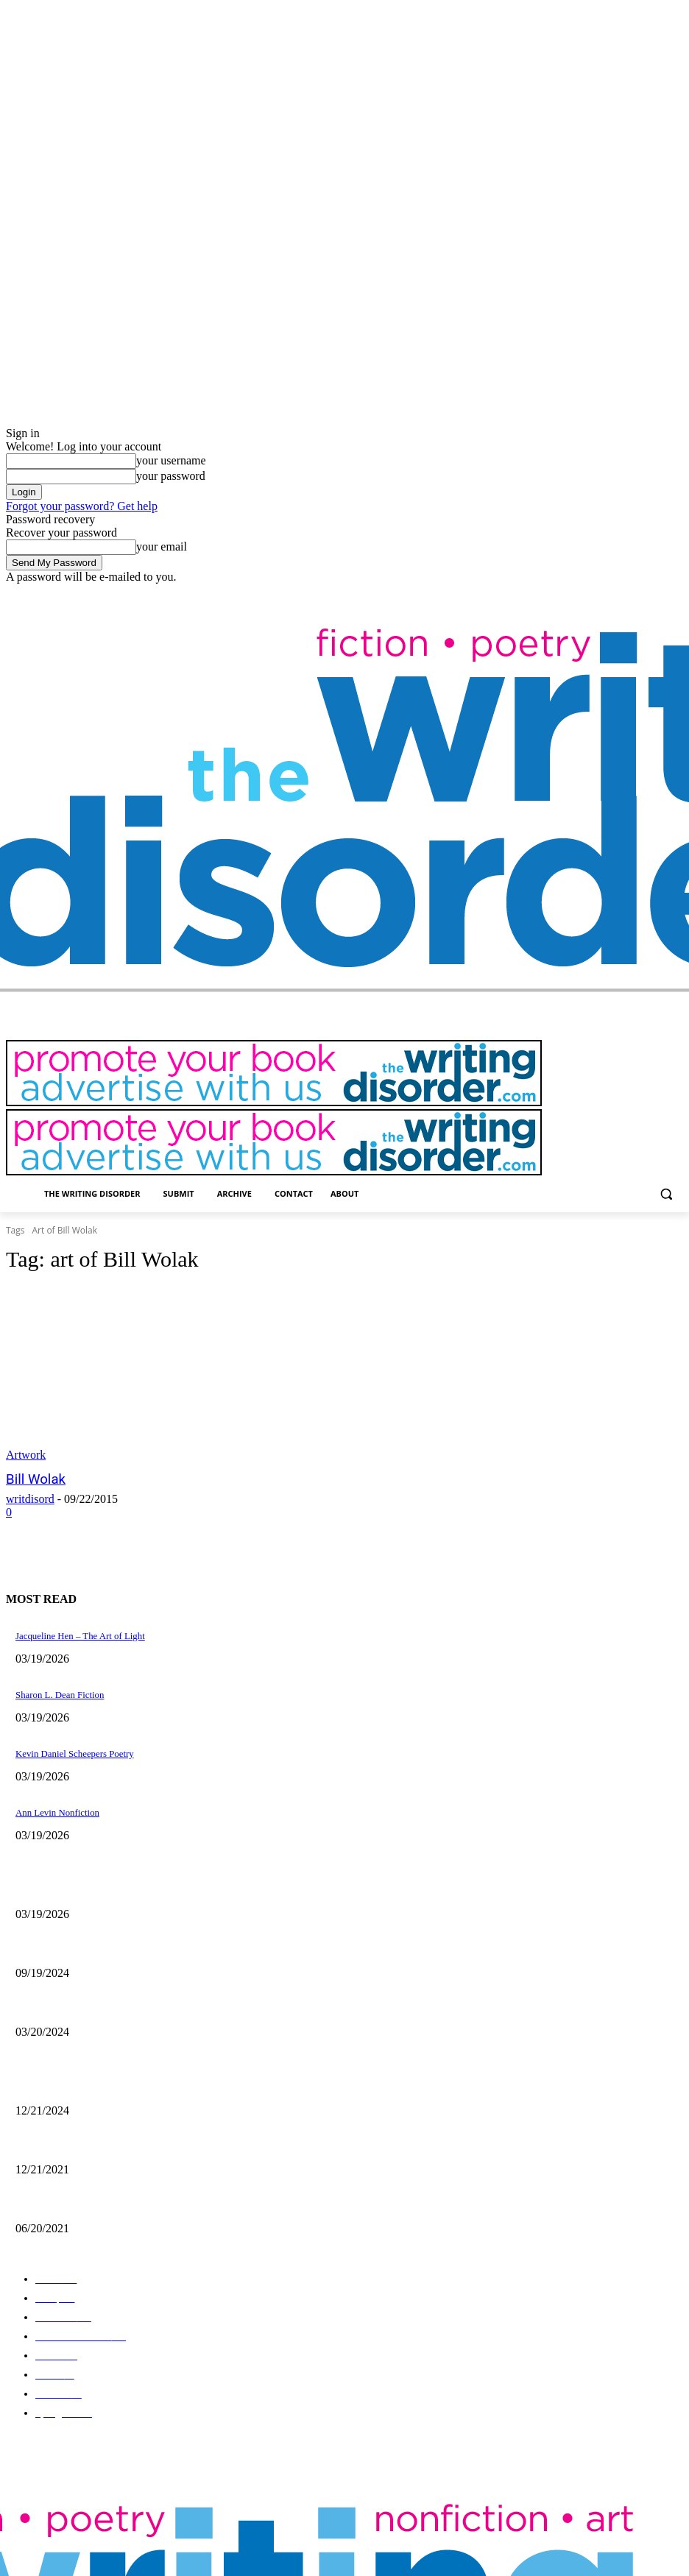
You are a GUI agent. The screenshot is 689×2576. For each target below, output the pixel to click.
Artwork (26, 1454)
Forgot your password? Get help (82, 506)
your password (170, 476)
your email (161, 546)
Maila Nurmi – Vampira (57, 2003)
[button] (666, 1194)
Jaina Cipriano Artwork (57, 1945)
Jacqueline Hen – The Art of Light (75, 1887)
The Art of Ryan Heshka (58, 2197)
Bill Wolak (33, 1479)
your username (171, 460)
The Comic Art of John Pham (67, 2081)
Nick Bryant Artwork (53, 2139)
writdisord (30, 1498)
